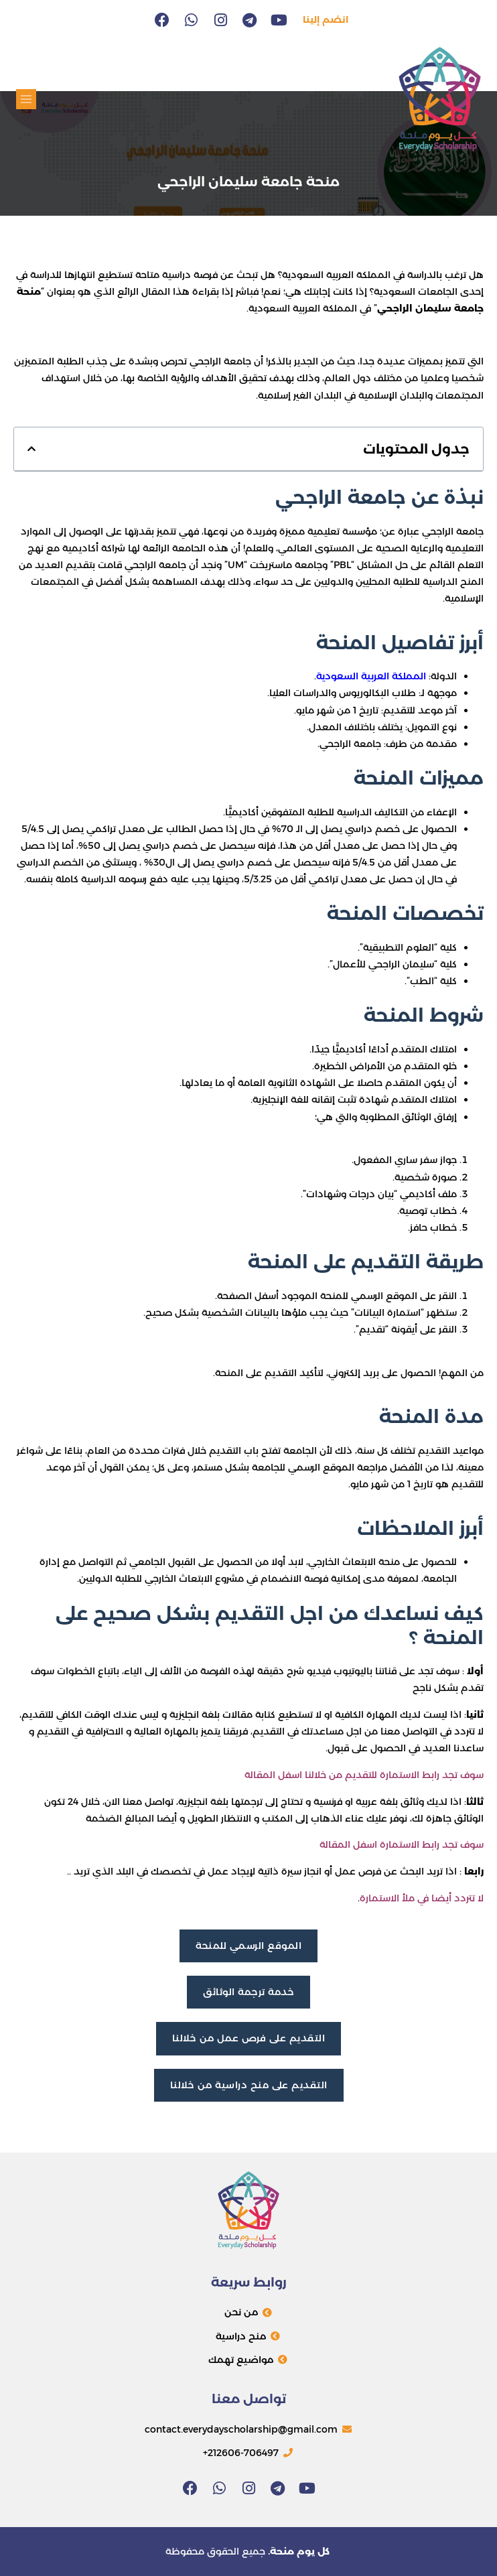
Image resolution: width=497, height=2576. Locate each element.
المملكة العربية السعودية (372, 676)
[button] (26, 99)
